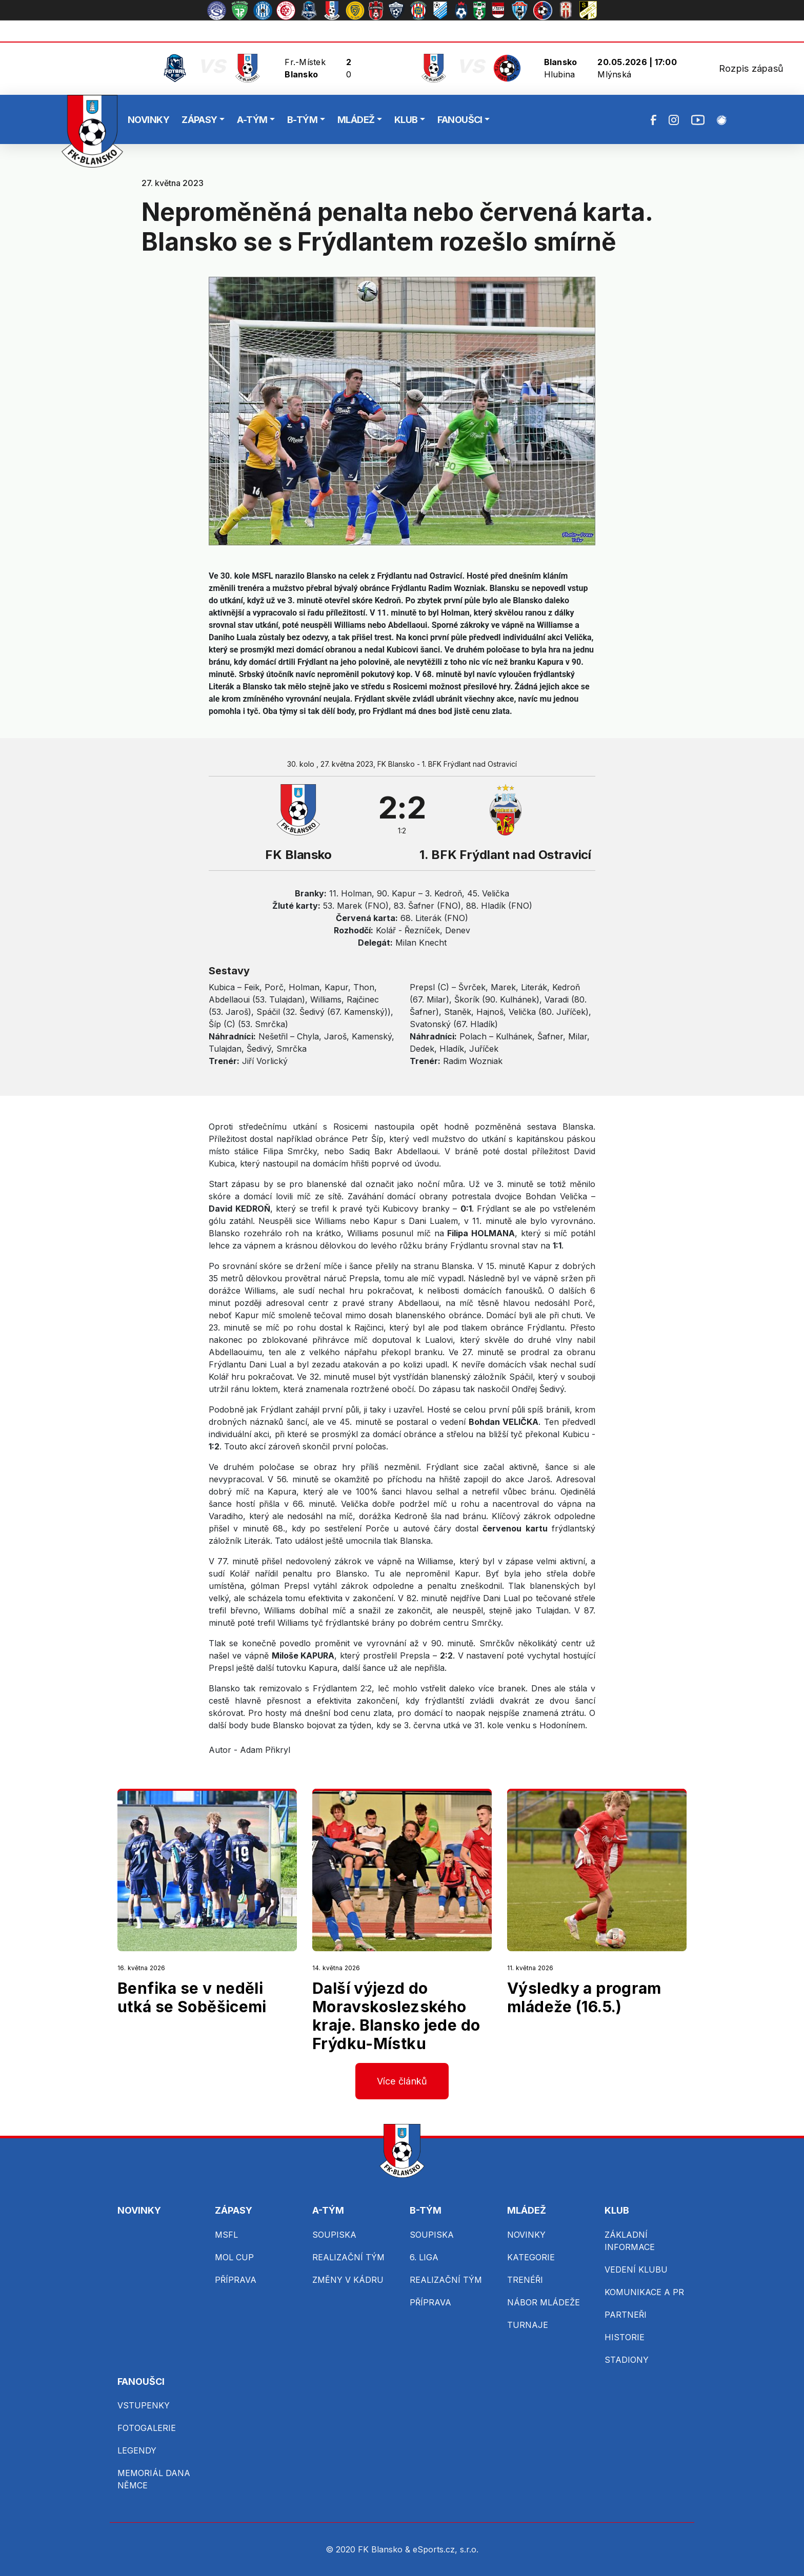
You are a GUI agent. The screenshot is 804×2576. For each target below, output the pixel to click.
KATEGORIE (531, 2257)
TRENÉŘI (525, 2280)
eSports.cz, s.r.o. (445, 2549)
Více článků (402, 2081)
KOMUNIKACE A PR (644, 2292)
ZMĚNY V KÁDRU (348, 2280)
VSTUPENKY (143, 2405)
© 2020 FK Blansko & (369, 2549)
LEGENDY (136, 2450)
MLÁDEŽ (356, 119)
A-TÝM (252, 119)
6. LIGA (424, 2257)
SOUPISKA (334, 2235)
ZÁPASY (199, 119)
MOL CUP (234, 2257)
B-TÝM (302, 119)
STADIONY (627, 2360)
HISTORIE (625, 2337)
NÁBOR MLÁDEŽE (543, 2302)
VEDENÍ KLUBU (636, 2269)
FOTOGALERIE (146, 2428)
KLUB (406, 119)
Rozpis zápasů (751, 68)
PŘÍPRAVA (235, 2280)
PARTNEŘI (626, 2314)
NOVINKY (148, 119)
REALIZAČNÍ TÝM (348, 2257)
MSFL (226, 2235)
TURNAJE (527, 2325)
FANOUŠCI (460, 119)
